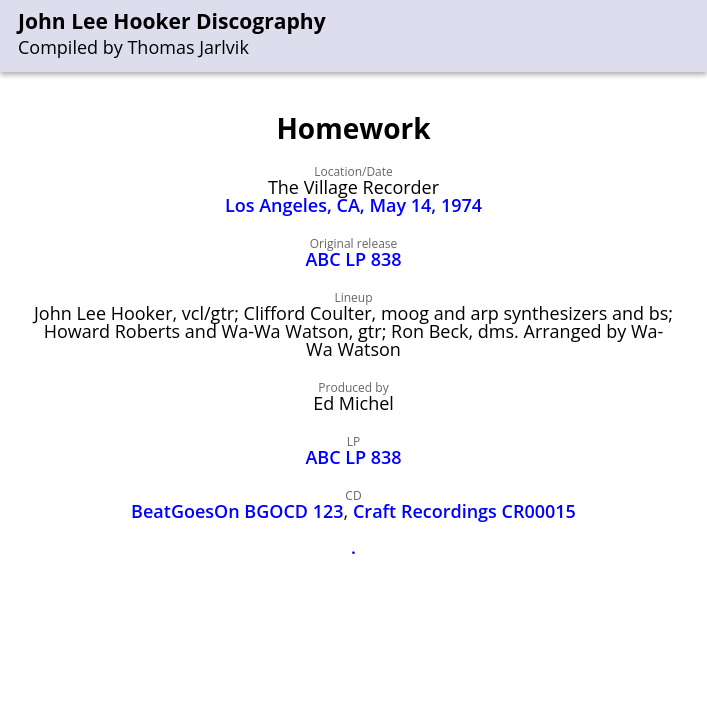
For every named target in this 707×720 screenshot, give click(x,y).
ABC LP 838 (353, 259)
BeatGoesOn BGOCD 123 (237, 511)
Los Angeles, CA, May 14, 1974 (353, 205)
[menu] (693, 36)
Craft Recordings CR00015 (464, 511)
